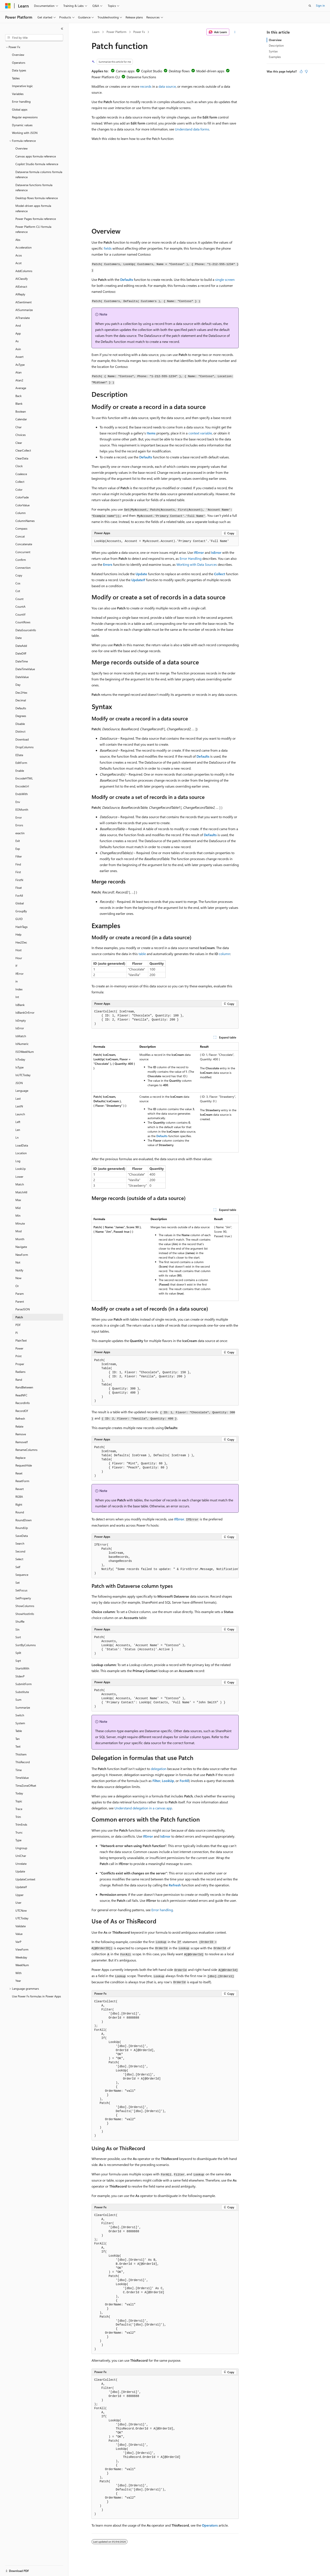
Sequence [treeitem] (21, 1575)
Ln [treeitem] (17, 1137)
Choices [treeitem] (20, 435)
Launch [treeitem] (20, 1114)
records (145, 86)
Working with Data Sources (196, 564)
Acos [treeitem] (18, 255)
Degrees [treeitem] (20, 716)
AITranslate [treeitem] (22, 318)
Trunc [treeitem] (19, 1832)
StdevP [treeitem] (20, 1676)
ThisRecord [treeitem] (22, 1762)
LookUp (168, 1780)
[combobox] (34, 37)
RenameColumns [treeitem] (26, 1450)
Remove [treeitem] (20, 1434)
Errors (107, 564)
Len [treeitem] (17, 1130)
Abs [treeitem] (17, 240)
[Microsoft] (8, 6)
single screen (225, 279)
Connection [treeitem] (23, 568)
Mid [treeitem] (18, 1208)
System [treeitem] (20, 1723)
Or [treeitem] (17, 1286)
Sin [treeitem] (17, 1629)
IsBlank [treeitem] (20, 1005)
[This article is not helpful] (306, 71)
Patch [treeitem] (19, 1317)
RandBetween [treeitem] (24, 1387)
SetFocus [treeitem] (21, 1590)
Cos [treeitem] (17, 583)
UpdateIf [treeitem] (21, 1887)
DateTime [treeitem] (21, 661)
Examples (275, 57)
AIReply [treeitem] (20, 294)
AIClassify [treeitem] (21, 279)
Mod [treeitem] (18, 1231)
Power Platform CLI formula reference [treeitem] (33, 229)
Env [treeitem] (17, 802)
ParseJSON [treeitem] (22, 1309)
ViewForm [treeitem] (21, 1949)
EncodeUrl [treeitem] (22, 786)
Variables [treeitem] (18, 94)
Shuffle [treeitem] (19, 1621)
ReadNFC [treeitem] (21, 1395)
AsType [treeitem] (20, 365)
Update (141, 574)
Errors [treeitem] (19, 825)
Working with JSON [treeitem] (24, 133)
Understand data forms (192, 129)
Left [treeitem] (17, 1122)
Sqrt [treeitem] (18, 1661)
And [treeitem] (18, 325)
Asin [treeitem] (18, 349)
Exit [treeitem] (17, 841)
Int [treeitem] (17, 997)
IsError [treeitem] (19, 1028)
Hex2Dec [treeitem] (21, 942)
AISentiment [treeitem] (23, 302)
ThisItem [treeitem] (21, 1754)
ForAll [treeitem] (19, 895)
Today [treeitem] (19, 1793)
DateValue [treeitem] (22, 677)
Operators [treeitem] (18, 63)
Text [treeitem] (18, 1746)
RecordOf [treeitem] (21, 1411)
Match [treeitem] (19, 1184)
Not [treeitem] (17, 1262)
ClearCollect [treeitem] (23, 450)
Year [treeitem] (18, 1981)
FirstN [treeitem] (19, 880)
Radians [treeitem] (20, 1372)
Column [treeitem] (20, 513)
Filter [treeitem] (18, 856)
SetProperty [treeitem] (23, 1598)
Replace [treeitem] (20, 1458)
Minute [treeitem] (20, 1223)
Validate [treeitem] (20, 1926)
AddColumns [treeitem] (23, 271)
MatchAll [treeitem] (21, 1192)
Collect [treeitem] (19, 482)
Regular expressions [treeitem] (25, 117)
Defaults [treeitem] (20, 708)
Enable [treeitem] (19, 771)
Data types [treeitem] (19, 70)
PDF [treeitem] (18, 1325)
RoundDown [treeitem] (23, 1520)
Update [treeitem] (20, 1871)
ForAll (184, 1780)
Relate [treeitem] (19, 1426)
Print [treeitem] (18, 1356)
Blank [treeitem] (18, 403)
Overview (275, 40)
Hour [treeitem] (18, 958)
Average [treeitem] (20, 388)
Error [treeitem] (18, 817)
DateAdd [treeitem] (21, 646)
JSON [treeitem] (19, 1083)
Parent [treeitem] (19, 1301)
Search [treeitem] (19, 1543)
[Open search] (310, 6)
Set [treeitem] (17, 1583)
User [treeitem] (18, 1903)
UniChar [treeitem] (20, 1856)
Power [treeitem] (19, 1348)
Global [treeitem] (19, 903)
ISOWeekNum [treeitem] (24, 1052)
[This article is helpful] (301, 71)
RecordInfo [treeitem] (22, 1403)
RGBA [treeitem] (19, 1497)
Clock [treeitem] (19, 466)
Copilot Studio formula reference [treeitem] (36, 164)
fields (108, 248)
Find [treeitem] (18, 864)
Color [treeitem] (18, 489)
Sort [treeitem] (18, 1637)
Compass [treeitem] (21, 528)
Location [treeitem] (21, 1153)
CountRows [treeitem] (22, 622)
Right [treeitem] (18, 1504)
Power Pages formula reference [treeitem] (35, 219)
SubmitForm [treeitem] (23, 1684)
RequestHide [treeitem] (23, 1465)
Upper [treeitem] (19, 1895)
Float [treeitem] (18, 888)
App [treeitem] (18, 333)
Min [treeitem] (18, 1215)
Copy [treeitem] (18, 575)
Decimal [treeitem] (20, 700)
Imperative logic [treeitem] (22, 86)
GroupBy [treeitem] (21, 911)
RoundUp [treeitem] (21, 1528)
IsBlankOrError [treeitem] (24, 1012)
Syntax (273, 51)
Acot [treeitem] (18, 263)
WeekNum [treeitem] (22, 1965)
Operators (210, 2525)
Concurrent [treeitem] (22, 552)
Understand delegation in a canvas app (143, 1808)
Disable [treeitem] (20, 724)
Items (151, 433)
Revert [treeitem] (19, 1489)
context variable (200, 433)
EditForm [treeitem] (21, 763)
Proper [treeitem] (19, 1364)
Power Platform (116, 32)
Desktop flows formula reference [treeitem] (36, 198)
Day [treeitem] (18, 685)
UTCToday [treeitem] (21, 1918)
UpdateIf (138, 580)
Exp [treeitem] (17, 849)
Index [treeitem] (18, 989)
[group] (165, 1559)
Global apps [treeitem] (19, 109)
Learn (95, 32)
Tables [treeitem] (16, 78)
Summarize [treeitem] (22, 1707)
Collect (219, 574)
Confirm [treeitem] (20, 560)
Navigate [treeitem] (21, 1247)
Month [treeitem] (19, 1239)
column (224, 953)
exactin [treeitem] (20, 833)
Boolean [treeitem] (20, 411)
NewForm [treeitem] (21, 1255)
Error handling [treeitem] (21, 101)
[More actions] (234, 32)
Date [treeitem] (18, 638)
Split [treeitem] (18, 1653)
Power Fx (139, 32)
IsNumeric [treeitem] (22, 1044)
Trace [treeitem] (18, 1809)
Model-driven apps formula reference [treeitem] (33, 208)
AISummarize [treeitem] (24, 310)
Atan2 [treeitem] (19, 380)
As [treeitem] (17, 341)
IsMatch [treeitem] (20, 1036)
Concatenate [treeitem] (23, 544)
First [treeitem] (18, 872)
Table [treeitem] (18, 1731)
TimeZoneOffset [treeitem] (25, 1785)
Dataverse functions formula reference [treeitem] (33, 187)
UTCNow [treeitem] (21, 1910)
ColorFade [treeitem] (22, 497)
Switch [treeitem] (19, 1715)
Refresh (175, 1885)
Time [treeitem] (18, 1770)
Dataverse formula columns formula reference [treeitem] (38, 174)
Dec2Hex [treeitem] (21, 692)
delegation (158, 1768)
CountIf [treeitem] (20, 614)
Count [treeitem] (19, 599)
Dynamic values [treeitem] (22, 125)
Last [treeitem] (18, 1098)
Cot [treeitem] (17, 591)
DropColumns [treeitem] (24, 747)
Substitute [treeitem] (22, 1692)
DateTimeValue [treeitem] (25, 669)
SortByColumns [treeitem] (25, 1645)
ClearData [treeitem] (21, 458)
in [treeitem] (16, 981)
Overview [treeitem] (18, 55)
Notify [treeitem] (19, 1270)
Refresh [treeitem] (20, 1418)
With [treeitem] (18, 1973)
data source (167, 86)
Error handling (162, 1910)
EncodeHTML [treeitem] (24, 778)
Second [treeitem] (20, 1551)
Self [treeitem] (17, 1567)
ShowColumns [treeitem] (24, 1606)
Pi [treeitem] (16, 1333)
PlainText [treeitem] (21, 1340)
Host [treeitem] (18, 950)
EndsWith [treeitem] (21, 794)
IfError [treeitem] (19, 974)
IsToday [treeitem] (20, 1059)
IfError (199, 552)
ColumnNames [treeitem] (25, 521)
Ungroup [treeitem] (21, 1848)
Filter (156, 1780)
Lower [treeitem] (19, 1177)
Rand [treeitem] (18, 1380)
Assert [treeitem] (19, 357)
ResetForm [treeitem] (22, 1481)
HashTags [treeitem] (21, 927)
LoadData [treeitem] (21, 1145)
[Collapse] (62, 29)
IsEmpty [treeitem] (20, 1020)
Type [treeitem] (18, 1840)
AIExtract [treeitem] (21, 286)
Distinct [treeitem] (20, 731)
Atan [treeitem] (18, 372)
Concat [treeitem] (20, 536)
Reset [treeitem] (18, 1473)
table (142, 953)
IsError (216, 552)
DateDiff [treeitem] (20, 653)
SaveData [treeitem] (21, 1536)
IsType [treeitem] (19, 1067)
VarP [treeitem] (18, 1942)
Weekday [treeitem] (21, 1957)
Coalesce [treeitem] (21, 474)
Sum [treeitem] (18, 1700)
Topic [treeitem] (18, 1801)
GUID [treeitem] (19, 919)
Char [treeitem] (18, 427)
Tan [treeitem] (17, 1739)
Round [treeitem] (19, 1512)
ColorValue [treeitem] (22, 505)
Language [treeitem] (21, 1091)
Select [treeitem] (19, 1559)
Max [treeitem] (18, 1200)
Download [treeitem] (22, 739)
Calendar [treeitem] (21, 419)
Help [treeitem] (18, 934)
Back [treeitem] (18, 396)
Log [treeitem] (17, 1161)
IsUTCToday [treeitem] (23, 1075)
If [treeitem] (16, 966)
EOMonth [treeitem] (21, 809)
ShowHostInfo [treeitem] (24, 1614)
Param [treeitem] (19, 1294)
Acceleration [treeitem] (23, 247)
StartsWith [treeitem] (22, 1668)
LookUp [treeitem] (20, 1169)
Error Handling (190, 558)
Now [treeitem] (18, 1278)
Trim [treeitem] (18, 1817)
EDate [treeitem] (19, 755)
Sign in (320, 5)
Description (276, 45)
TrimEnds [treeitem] (21, 1824)
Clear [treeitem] (18, 443)
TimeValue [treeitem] (22, 1778)
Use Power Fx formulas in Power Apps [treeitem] (36, 1996)
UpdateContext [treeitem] (25, 1879)
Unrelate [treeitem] (21, 1864)
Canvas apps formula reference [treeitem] (35, 156)
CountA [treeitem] (20, 606)
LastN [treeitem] (19, 1106)
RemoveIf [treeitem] (21, 1442)
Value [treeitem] (18, 1934)
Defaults (126, 279)
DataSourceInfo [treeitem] (25, 630)
